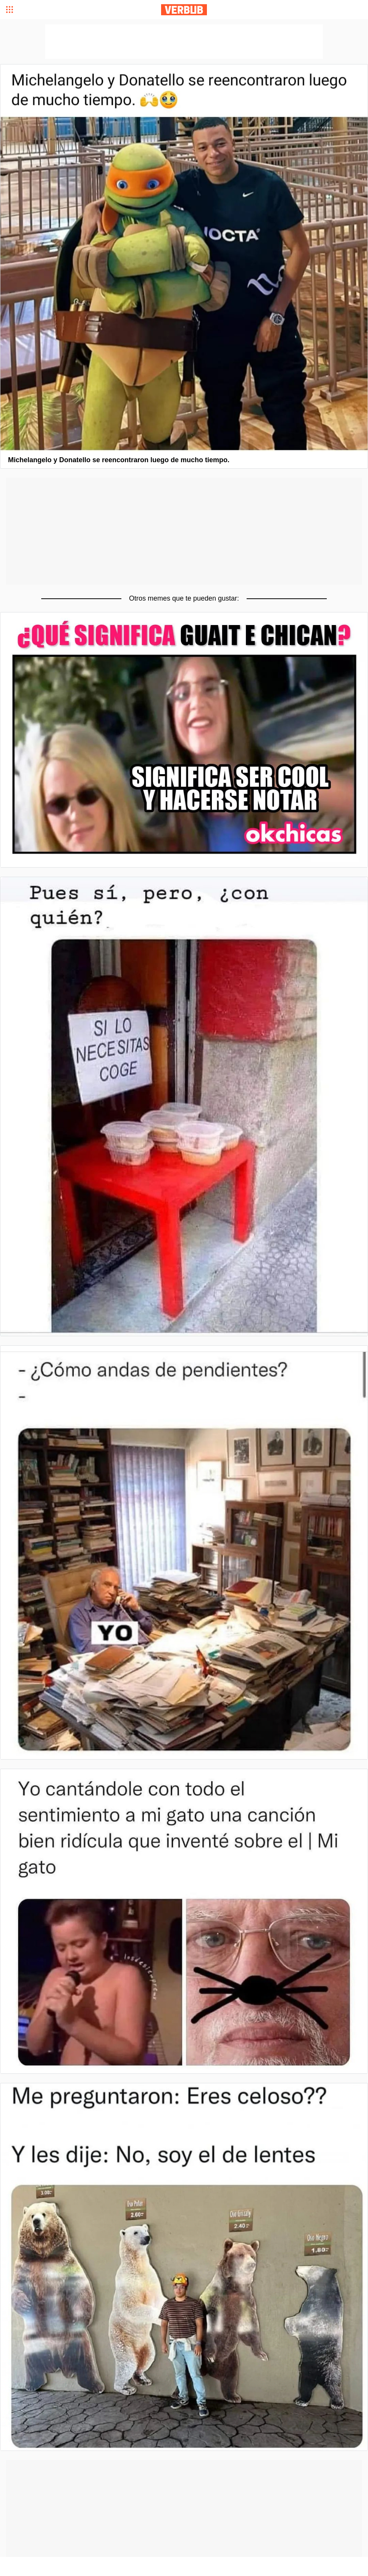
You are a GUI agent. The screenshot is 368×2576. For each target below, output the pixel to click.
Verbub (184, 9)
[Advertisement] (184, 531)
